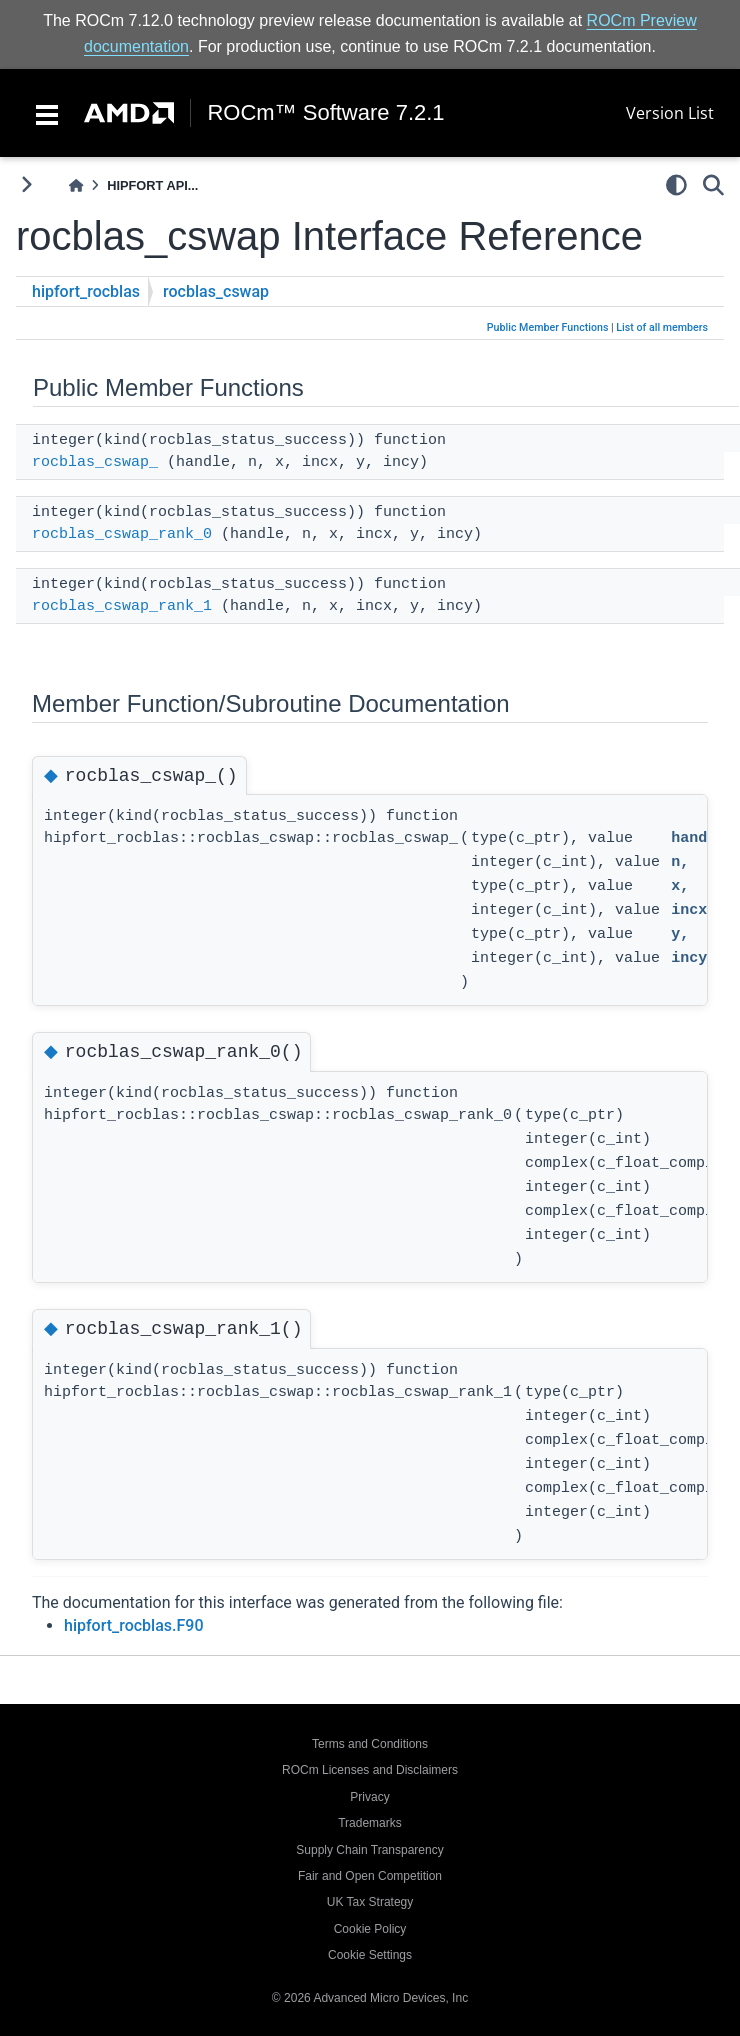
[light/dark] (676, 185)
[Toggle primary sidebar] (26, 184)
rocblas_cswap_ (95, 462)
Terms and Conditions (370, 1744)
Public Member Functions (548, 327)
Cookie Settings (370, 1955)
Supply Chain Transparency (369, 1850)
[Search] (713, 185)
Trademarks (370, 1823)
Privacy (369, 1797)
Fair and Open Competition (370, 1876)
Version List (670, 113)
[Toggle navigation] (47, 113)
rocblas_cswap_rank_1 (122, 606)
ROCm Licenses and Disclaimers (370, 1770)
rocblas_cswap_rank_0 (122, 534)
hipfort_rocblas (86, 291)
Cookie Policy (370, 1929)
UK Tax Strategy (370, 1902)
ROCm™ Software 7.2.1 (325, 113)
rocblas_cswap (216, 291)
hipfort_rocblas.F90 (134, 1625)
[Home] (76, 185)
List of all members (662, 327)
